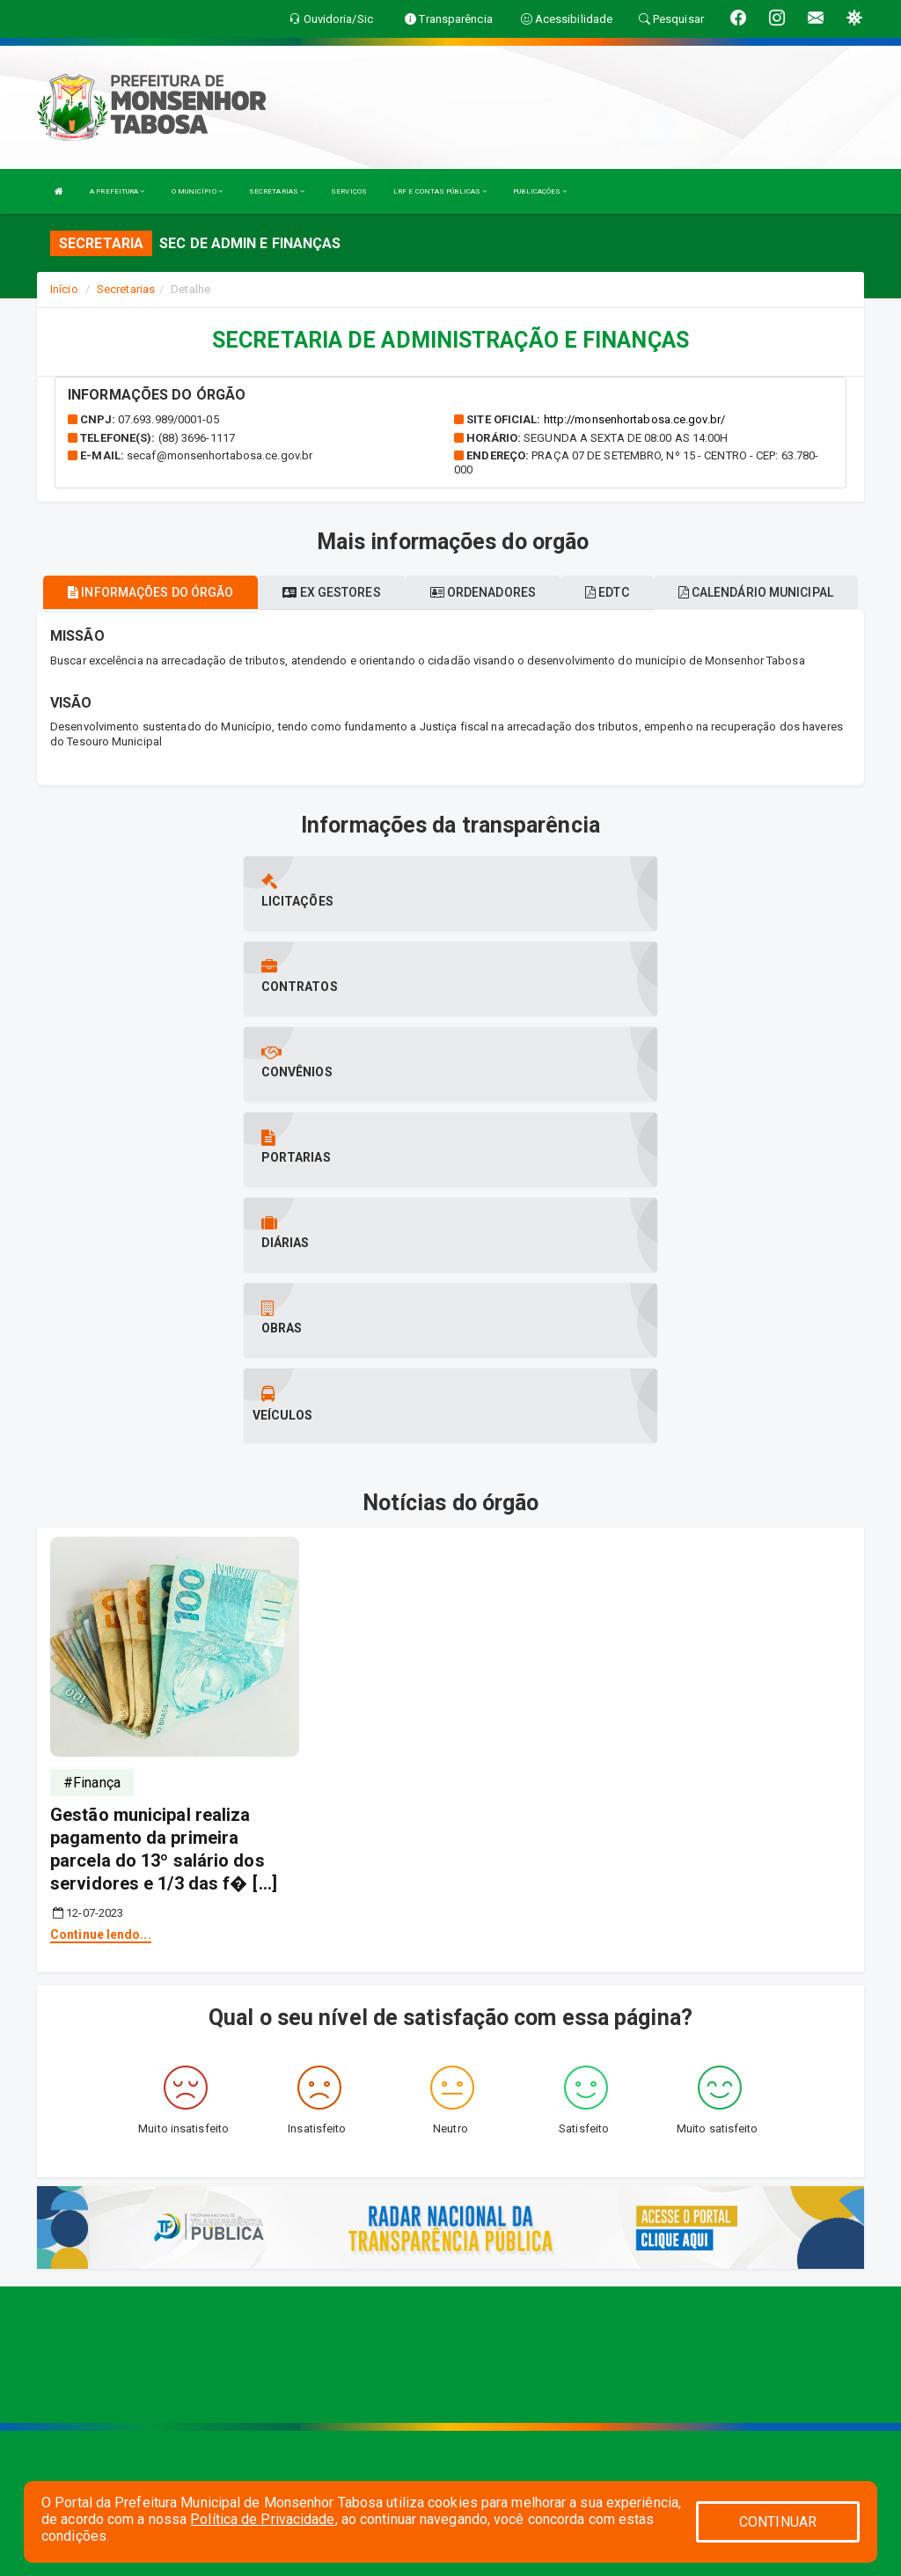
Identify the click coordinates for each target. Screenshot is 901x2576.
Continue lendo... (100, 1678)
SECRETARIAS (276, 191)
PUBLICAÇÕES (540, 191)
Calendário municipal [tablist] (755, 592)
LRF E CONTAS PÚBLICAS (440, 191)
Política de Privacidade (262, 2519)
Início (64, 289)
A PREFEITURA (117, 191)
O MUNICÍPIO (197, 191)
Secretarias (126, 289)
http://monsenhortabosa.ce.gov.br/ (634, 419)
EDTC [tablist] (607, 592)
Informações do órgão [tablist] (150, 592)
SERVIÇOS (349, 191)
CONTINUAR (778, 2522)
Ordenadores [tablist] (483, 592)
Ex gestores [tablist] (331, 592)
